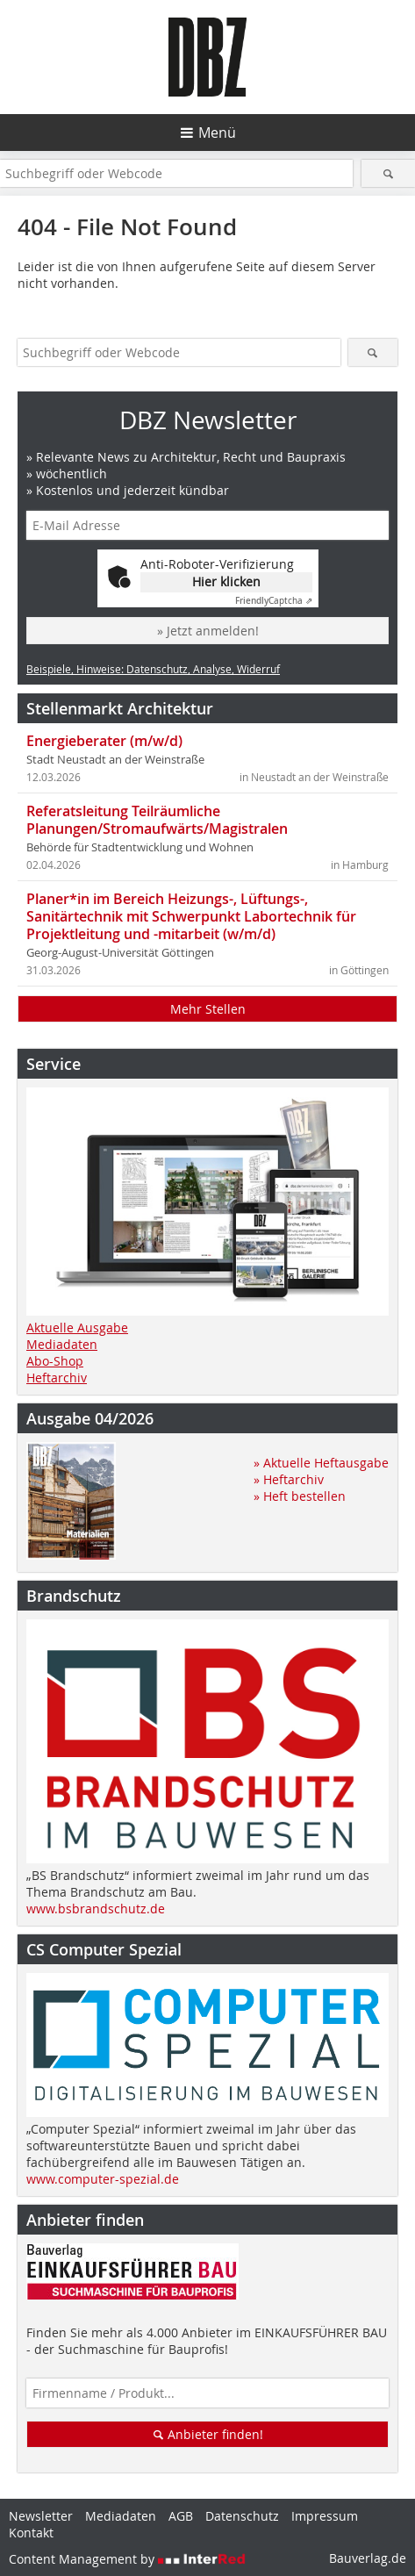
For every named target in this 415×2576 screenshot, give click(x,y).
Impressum (324, 2516)
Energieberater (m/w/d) (104, 740)
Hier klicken (226, 581)
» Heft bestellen (300, 1496)
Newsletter (41, 2516)
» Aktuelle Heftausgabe (321, 1462)
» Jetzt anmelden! (208, 630)
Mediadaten (61, 1344)
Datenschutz (242, 2516)
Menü (217, 132)
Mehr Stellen (208, 1009)
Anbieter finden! (207, 2434)
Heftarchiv (56, 1377)
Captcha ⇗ (273, 600)
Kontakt (31, 2532)
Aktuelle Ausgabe (77, 1327)
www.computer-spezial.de (102, 2179)
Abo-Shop (54, 1361)
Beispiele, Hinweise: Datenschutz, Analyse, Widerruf (153, 669)
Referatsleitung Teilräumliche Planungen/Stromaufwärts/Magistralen (157, 819)
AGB (180, 2516)
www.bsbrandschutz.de (95, 1908)
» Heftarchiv (289, 1479)
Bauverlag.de (367, 2558)
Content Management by (127, 2559)
